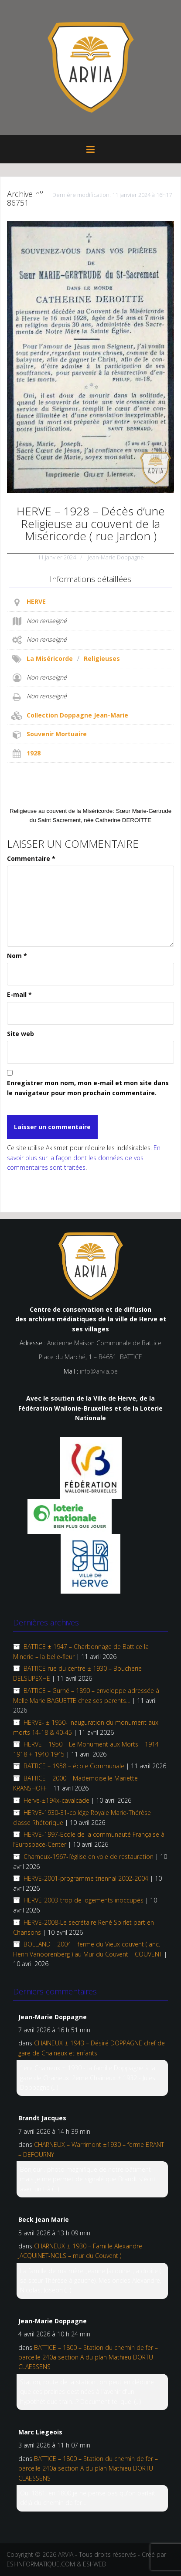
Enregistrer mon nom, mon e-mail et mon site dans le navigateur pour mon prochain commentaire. (88, 1088)
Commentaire (31, 858)
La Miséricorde (50, 658)
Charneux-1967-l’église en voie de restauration (89, 1856)
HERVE (36, 601)
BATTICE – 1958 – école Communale (74, 1766)
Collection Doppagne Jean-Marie (77, 715)
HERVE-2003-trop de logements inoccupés (83, 1900)
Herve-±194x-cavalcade (56, 1800)
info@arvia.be (99, 1371)
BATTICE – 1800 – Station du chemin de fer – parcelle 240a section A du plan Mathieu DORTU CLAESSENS (88, 2357)
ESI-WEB (94, 2564)
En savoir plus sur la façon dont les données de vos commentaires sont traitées (84, 1157)
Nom (17, 955)
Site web (20, 1033)
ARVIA (65, 2554)
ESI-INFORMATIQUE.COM (41, 2564)
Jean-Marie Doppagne (116, 557)
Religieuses (102, 658)
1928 (34, 753)
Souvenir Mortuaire (57, 734)
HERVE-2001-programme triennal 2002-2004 (86, 1878)
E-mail (19, 994)
